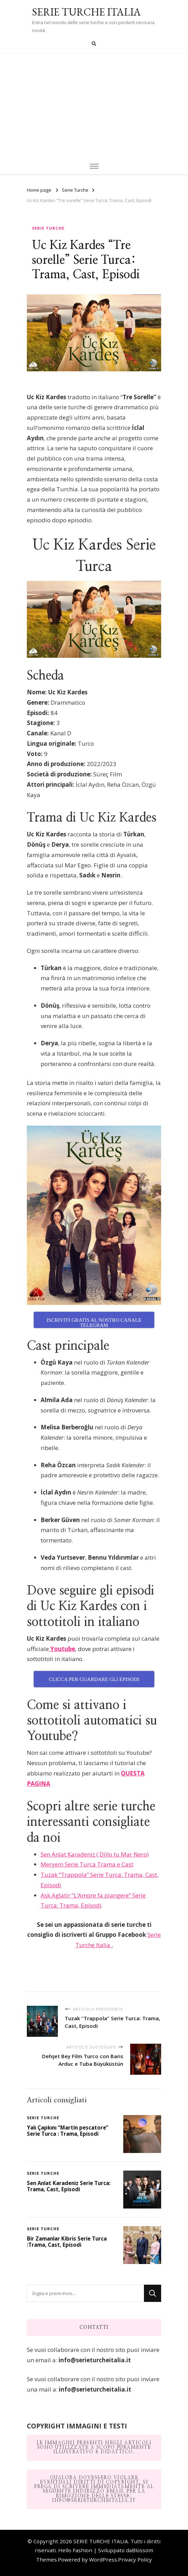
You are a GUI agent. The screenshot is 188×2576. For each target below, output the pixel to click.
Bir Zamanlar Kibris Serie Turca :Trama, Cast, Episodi (67, 2241)
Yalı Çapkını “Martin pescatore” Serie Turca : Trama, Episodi (67, 2130)
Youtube (62, 1649)
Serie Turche (48, 228)
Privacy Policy (135, 2559)
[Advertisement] (94, 105)
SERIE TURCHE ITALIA (86, 12)
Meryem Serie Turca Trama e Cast (87, 1864)
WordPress (103, 2559)
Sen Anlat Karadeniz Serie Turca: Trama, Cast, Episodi (69, 2186)
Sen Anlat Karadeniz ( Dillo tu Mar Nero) (95, 1854)
